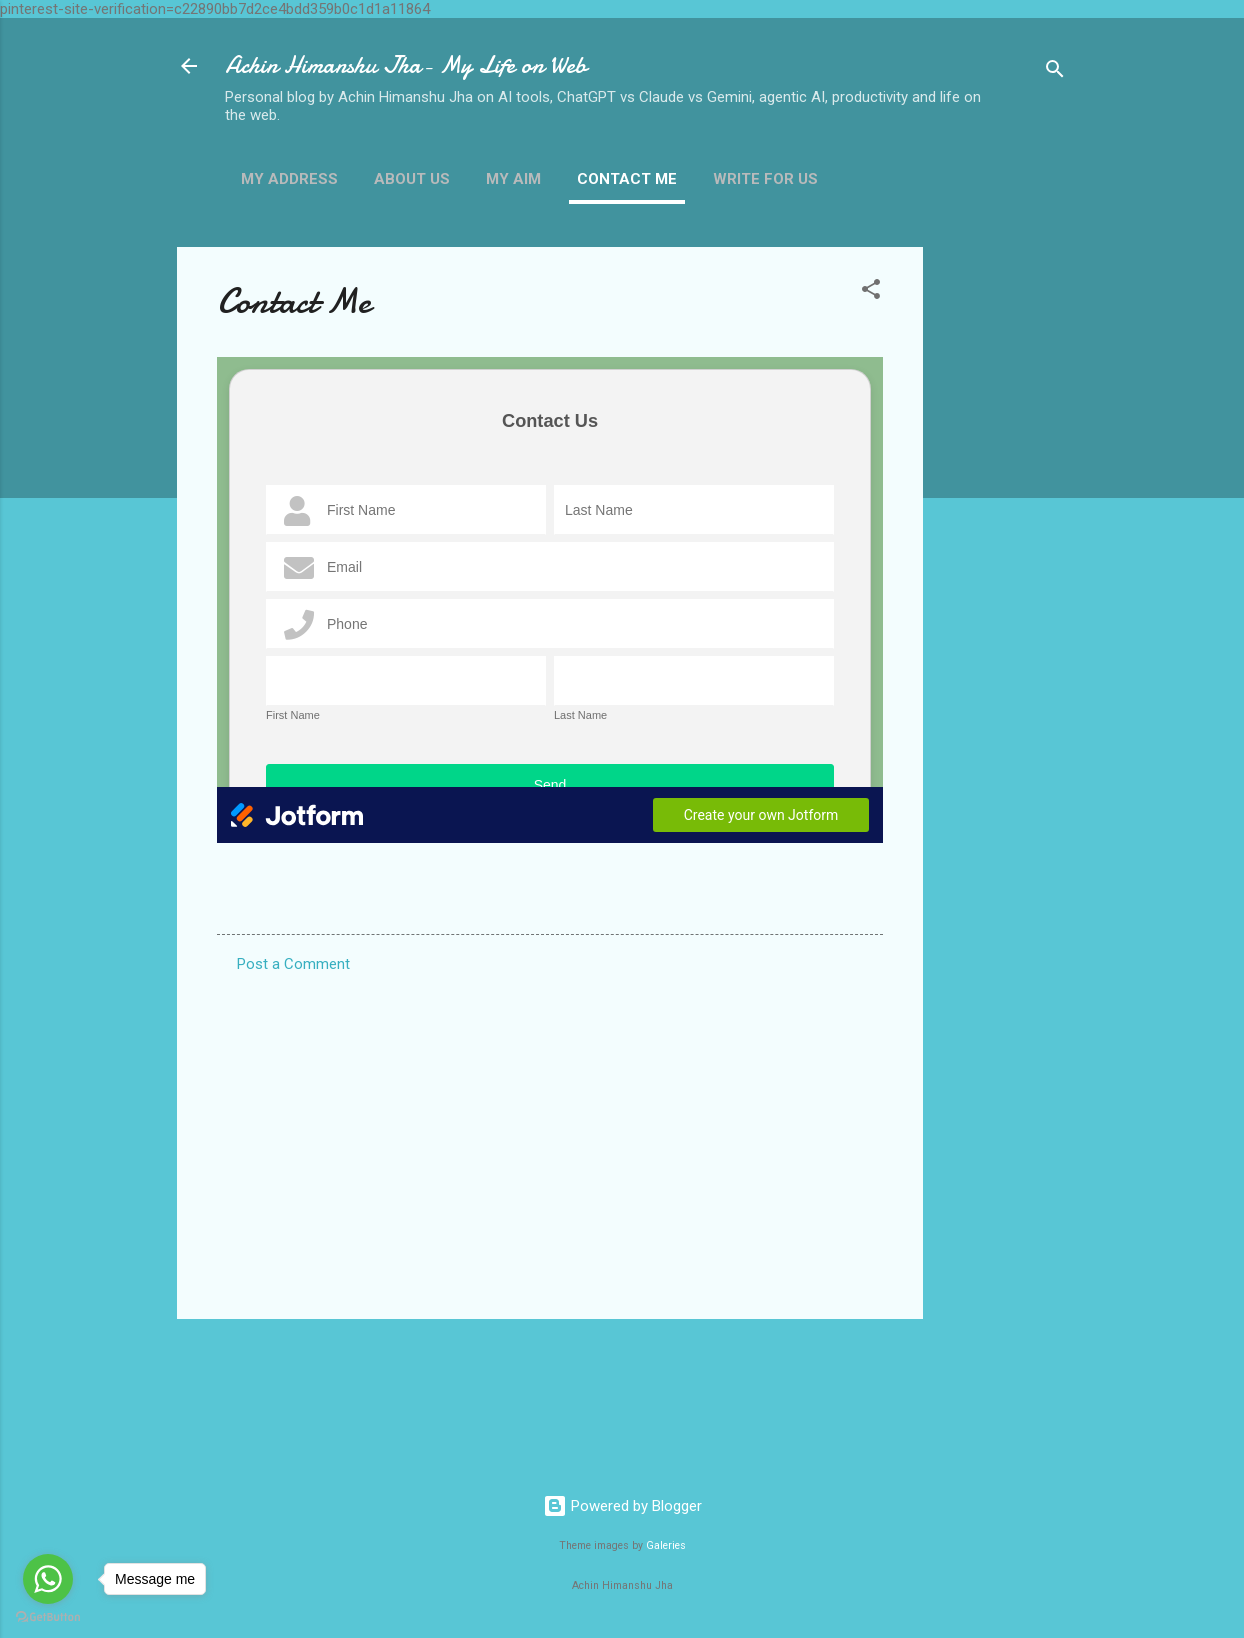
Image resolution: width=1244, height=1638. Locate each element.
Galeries (666, 1545)
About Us (412, 179)
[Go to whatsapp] (48, 1579)
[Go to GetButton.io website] (48, 1617)
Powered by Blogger (622, 1506)
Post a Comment (293, 964)
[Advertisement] (1003, 547)
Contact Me (627, 179)
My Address (289, 179)
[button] (871, 292)
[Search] (1055, 72)
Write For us (765, 179)
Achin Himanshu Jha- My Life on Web (405, 65)
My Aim (513, 179)
